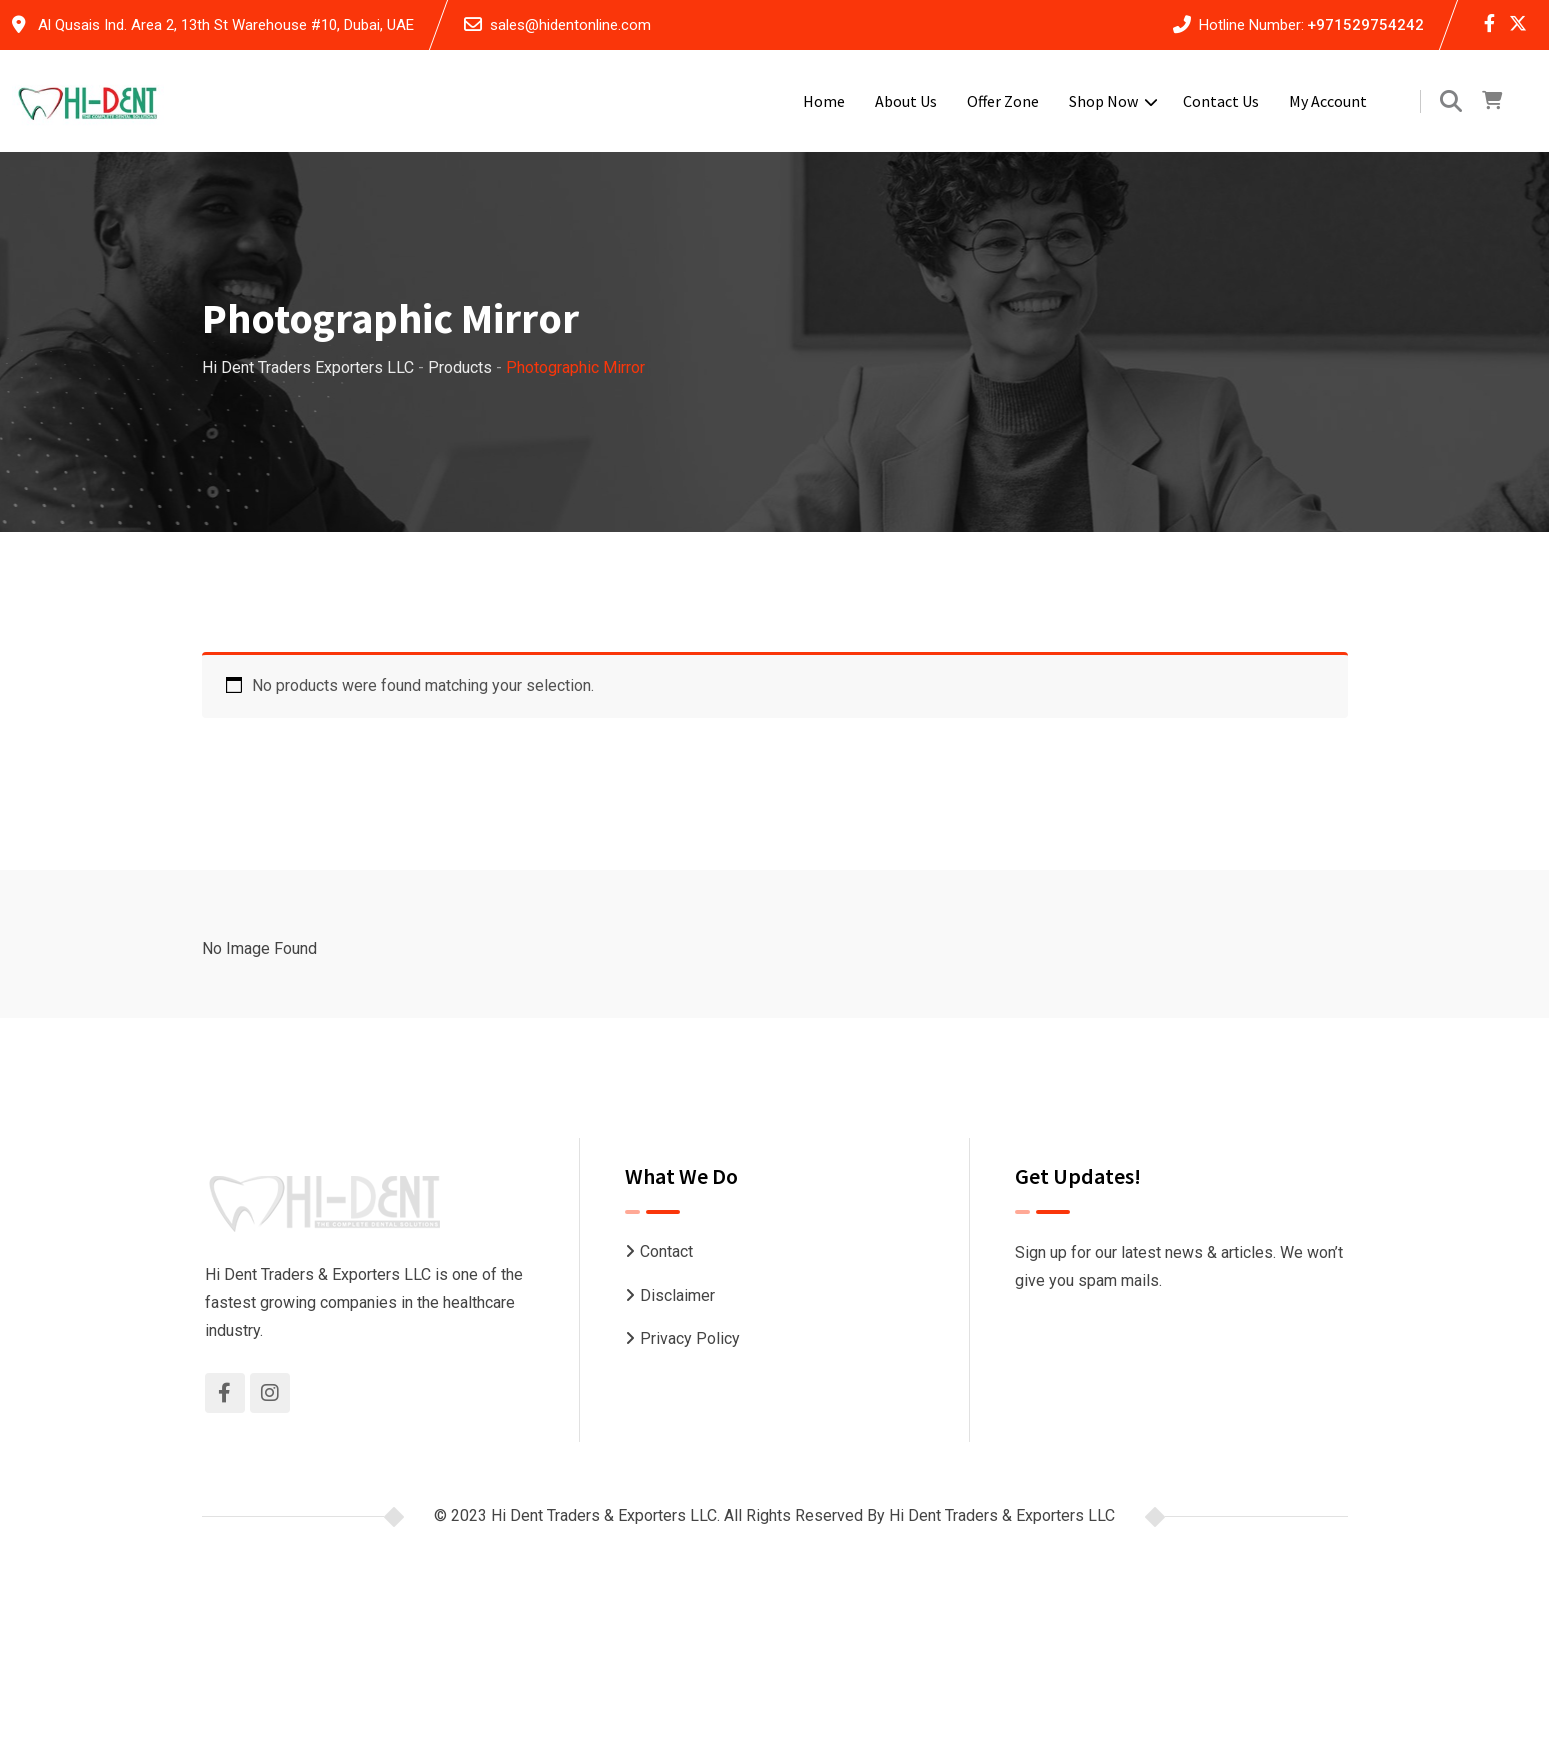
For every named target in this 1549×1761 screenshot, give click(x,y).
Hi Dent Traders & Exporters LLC (1002, 1515)
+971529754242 (1365, 25)
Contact (666, 1251)
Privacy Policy (690, 1338)
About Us (906, 101)
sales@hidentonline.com (570, 25)
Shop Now (1103, 101)
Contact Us (1221, 101)
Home (824, 101)
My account (1328, 101)
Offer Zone (1003, 101)
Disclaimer (677, 1295)
